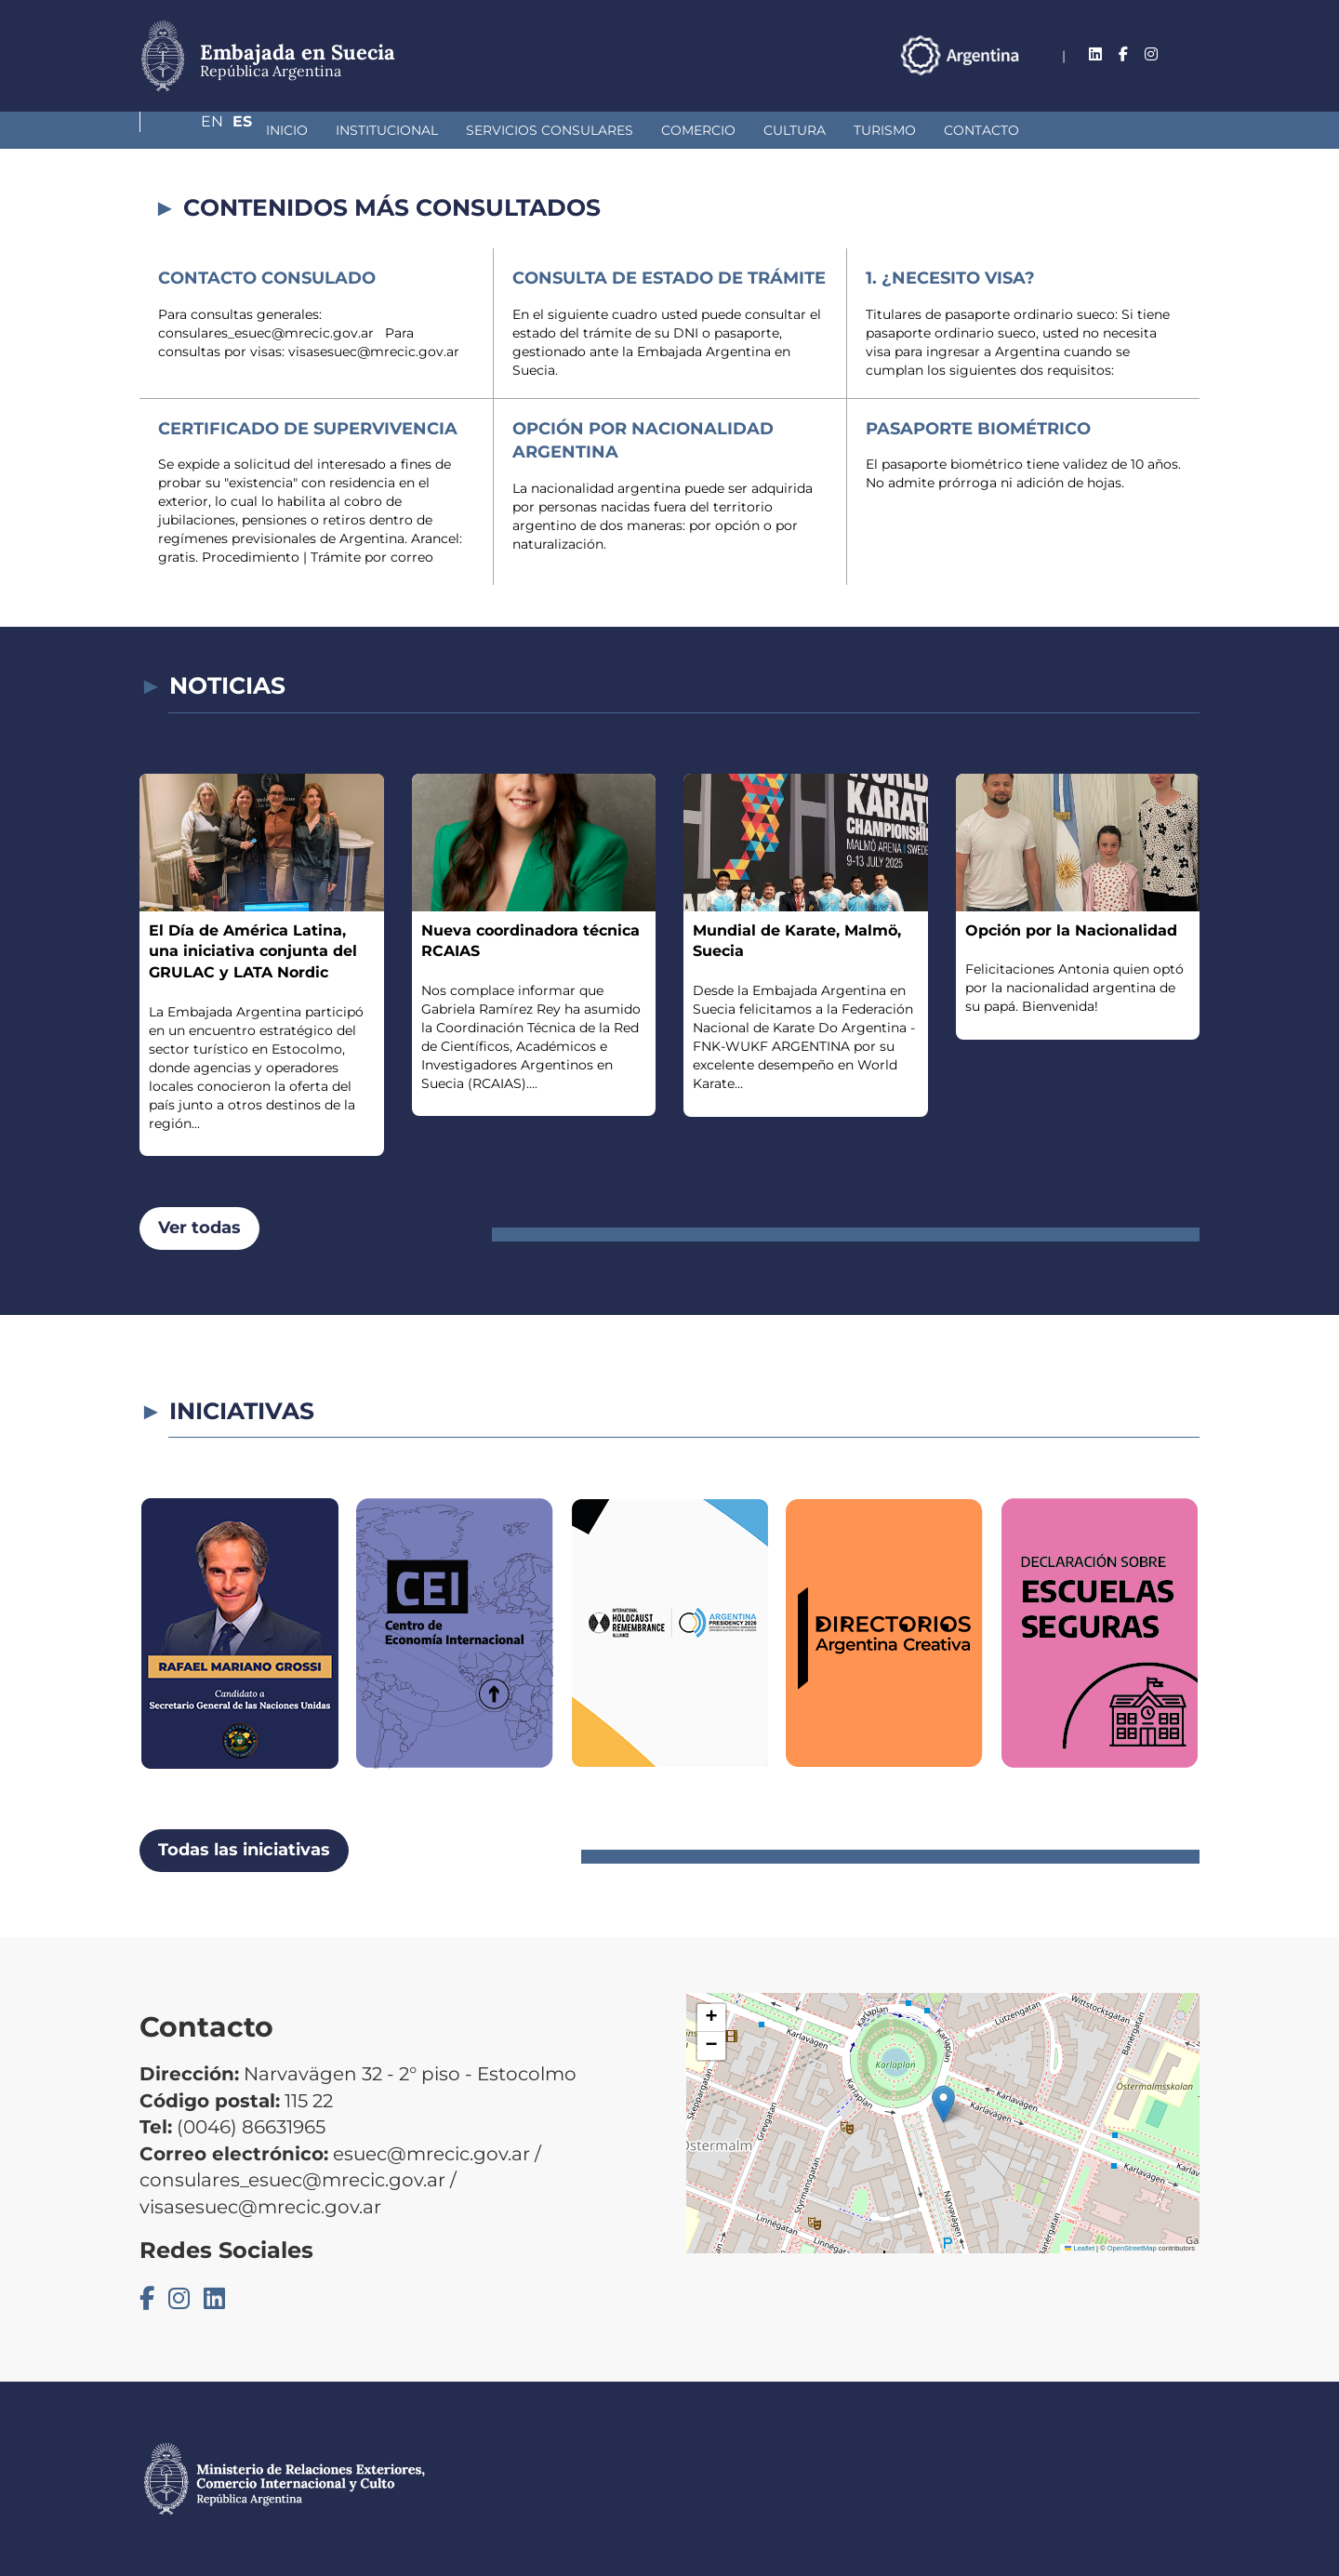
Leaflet (1079, 2248)
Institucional (288, 130)
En (1152, 54)
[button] (943, 2104)
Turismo (786, 130)
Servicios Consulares (451, 130)
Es (1190, 54)
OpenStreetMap (1132, 2248)
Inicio (188, 130)
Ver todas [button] (199, 1227)
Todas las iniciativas (244, 1849)
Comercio (600, 130)
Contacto (883, 130)
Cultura (696, 130)
